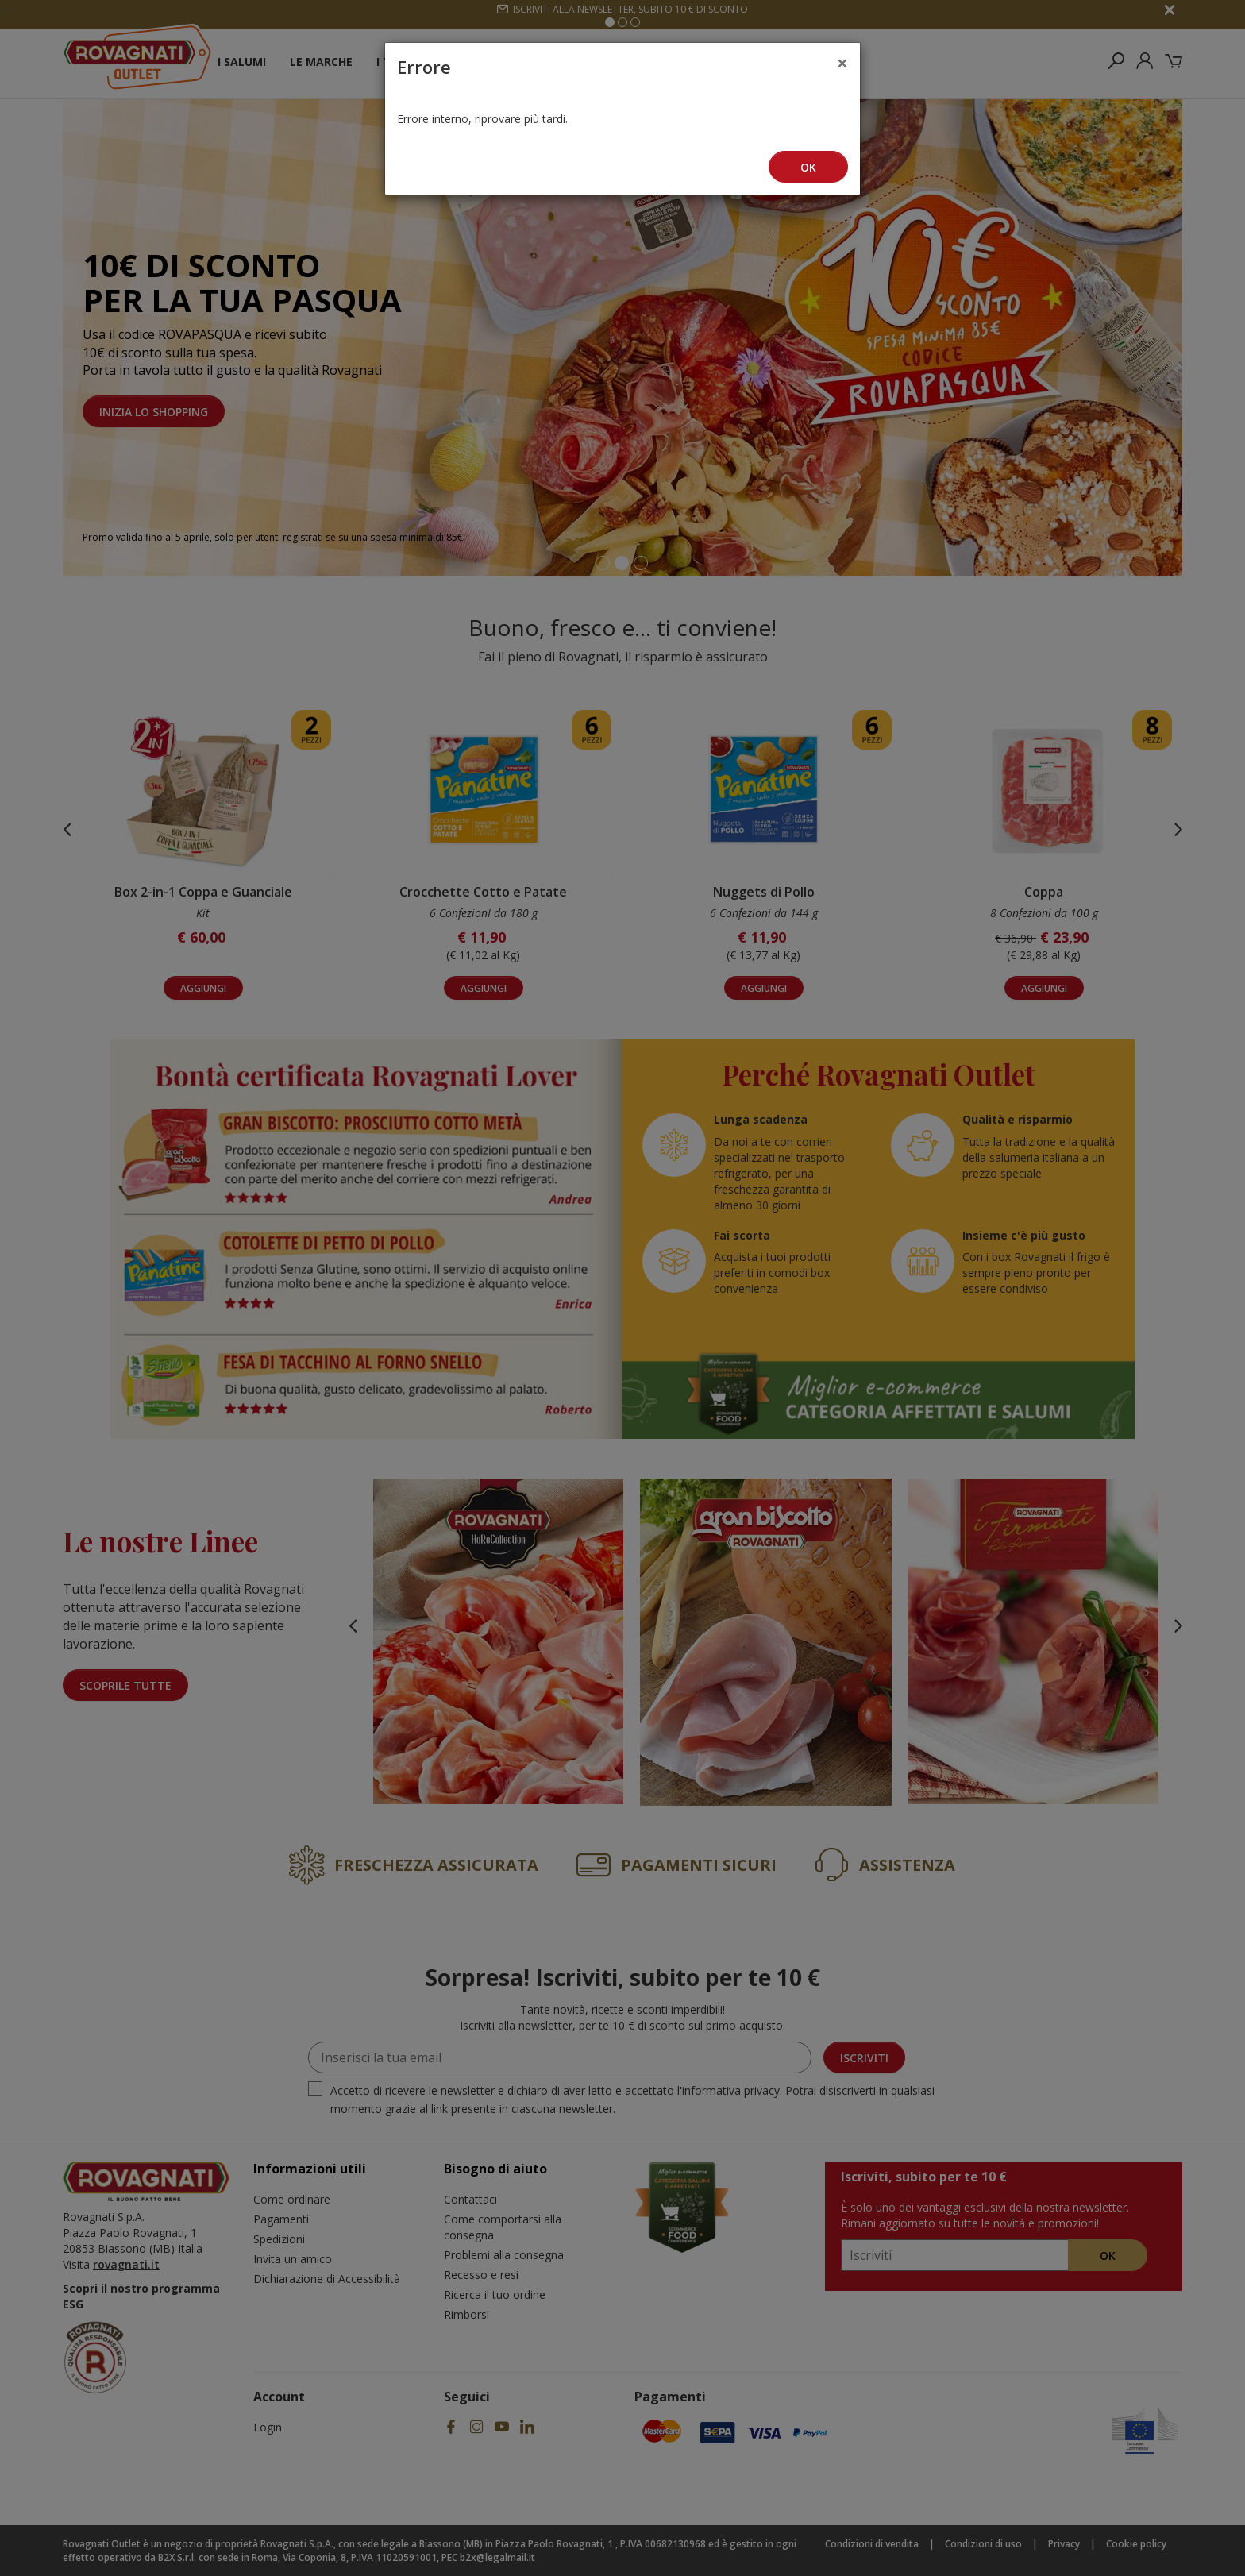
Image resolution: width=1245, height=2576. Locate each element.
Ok (808, 167)
